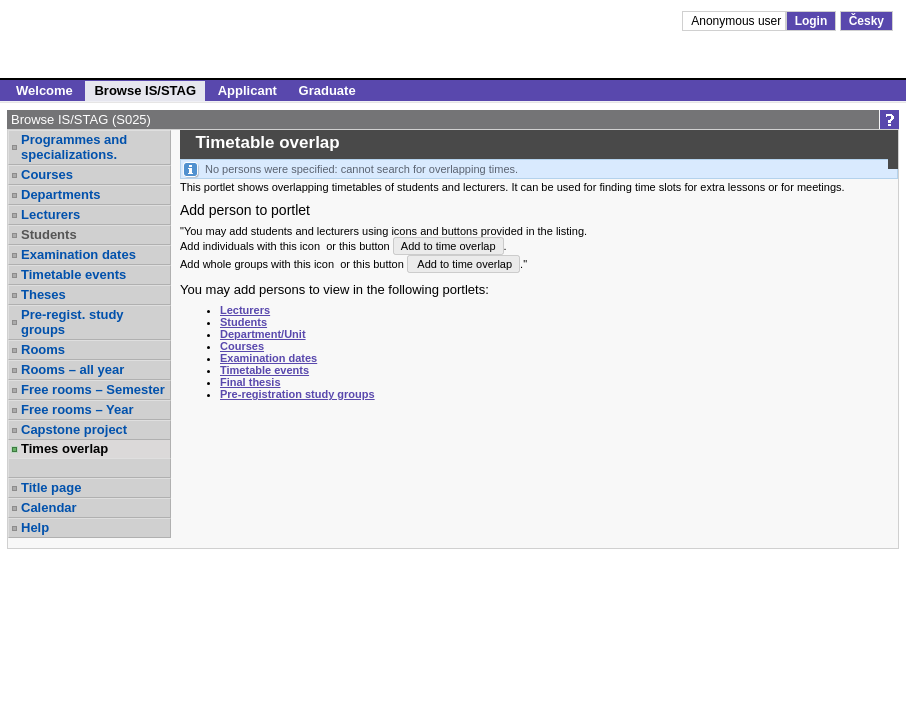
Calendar (49, 507)
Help (35, 527)
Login (811, 21)
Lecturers (50, 214)
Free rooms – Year (77, 409)
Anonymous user (737, 21)
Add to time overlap (448, 246)
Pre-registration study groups (297, 394)
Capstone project (74, 429)
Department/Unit (263, 334)
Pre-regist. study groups (72, 322)
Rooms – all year (72, 369)
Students (49, 234)
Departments (60, 194)
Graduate (327, 90)
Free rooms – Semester (93, 389)
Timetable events (73, 274)
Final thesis (250, 382)
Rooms (43, 349)
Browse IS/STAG (145, 90)
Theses (43, 294)
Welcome (44, 90)
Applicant (247, 90)
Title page (51, 487)
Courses (47, 174)
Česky (866, 21)
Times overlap (64, 448)
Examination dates (78, 254)
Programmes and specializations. (74, 147)
